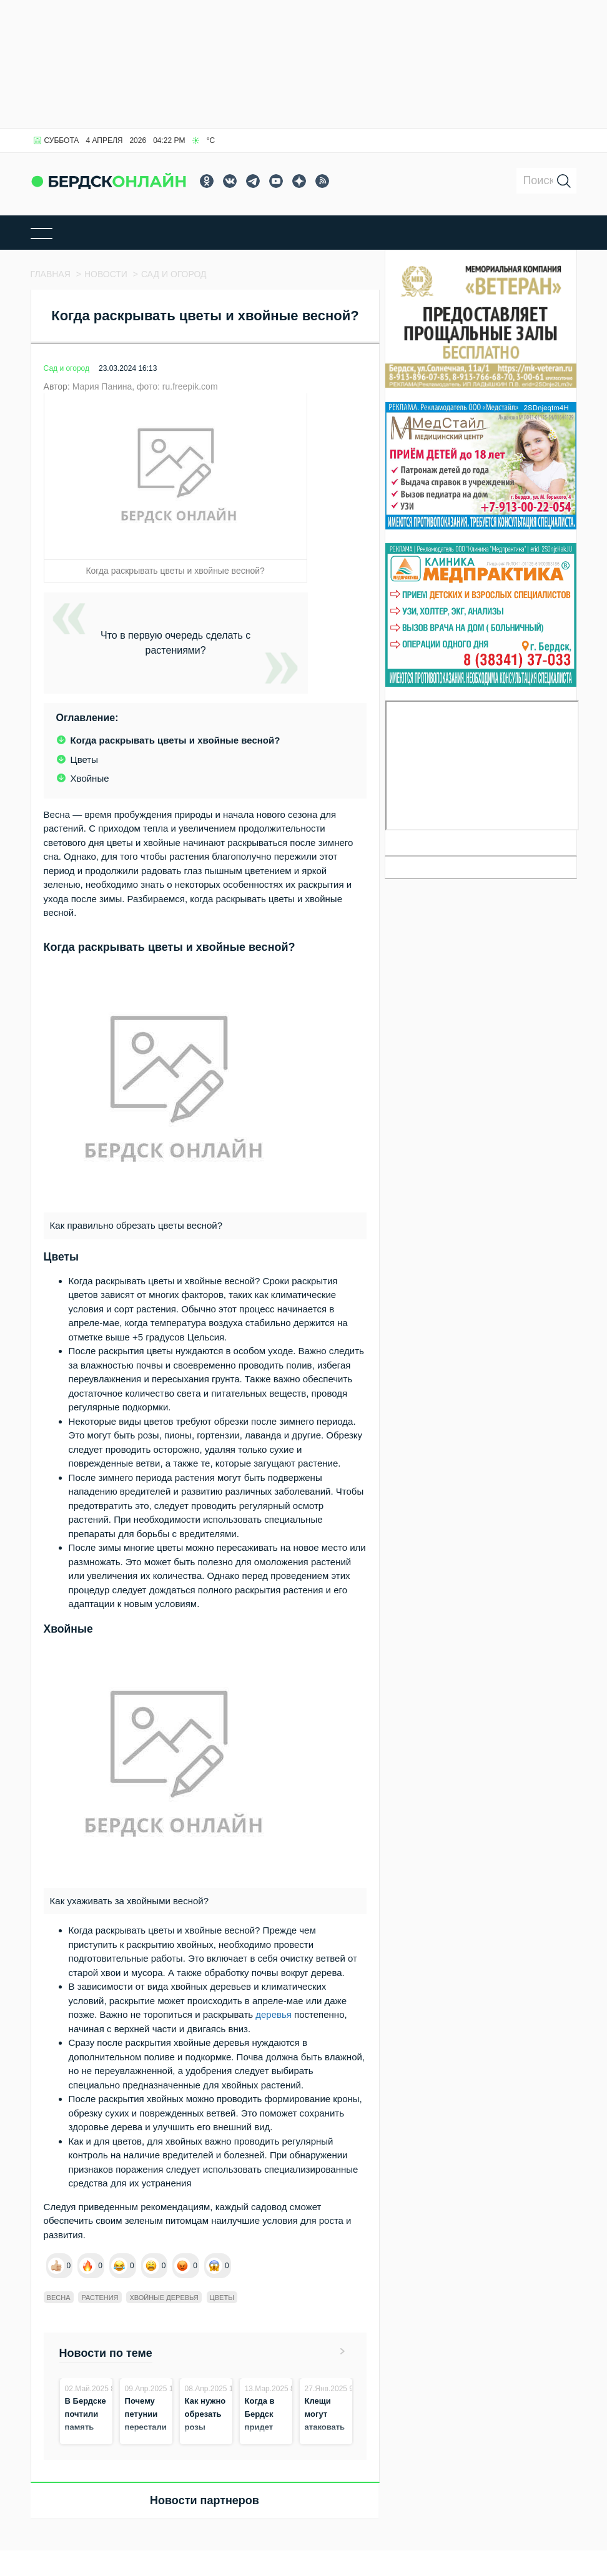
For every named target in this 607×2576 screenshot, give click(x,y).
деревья (273, 2014)
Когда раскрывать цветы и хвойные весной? (175, 740)
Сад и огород (66, 368)
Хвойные (90, 778)
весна (59, 2297)
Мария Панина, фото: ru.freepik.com (145, 386)
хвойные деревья (163, 2297)
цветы (222, 2297)
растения (99, 2297)
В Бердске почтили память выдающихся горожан (92, 2427)
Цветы (84, 759)
